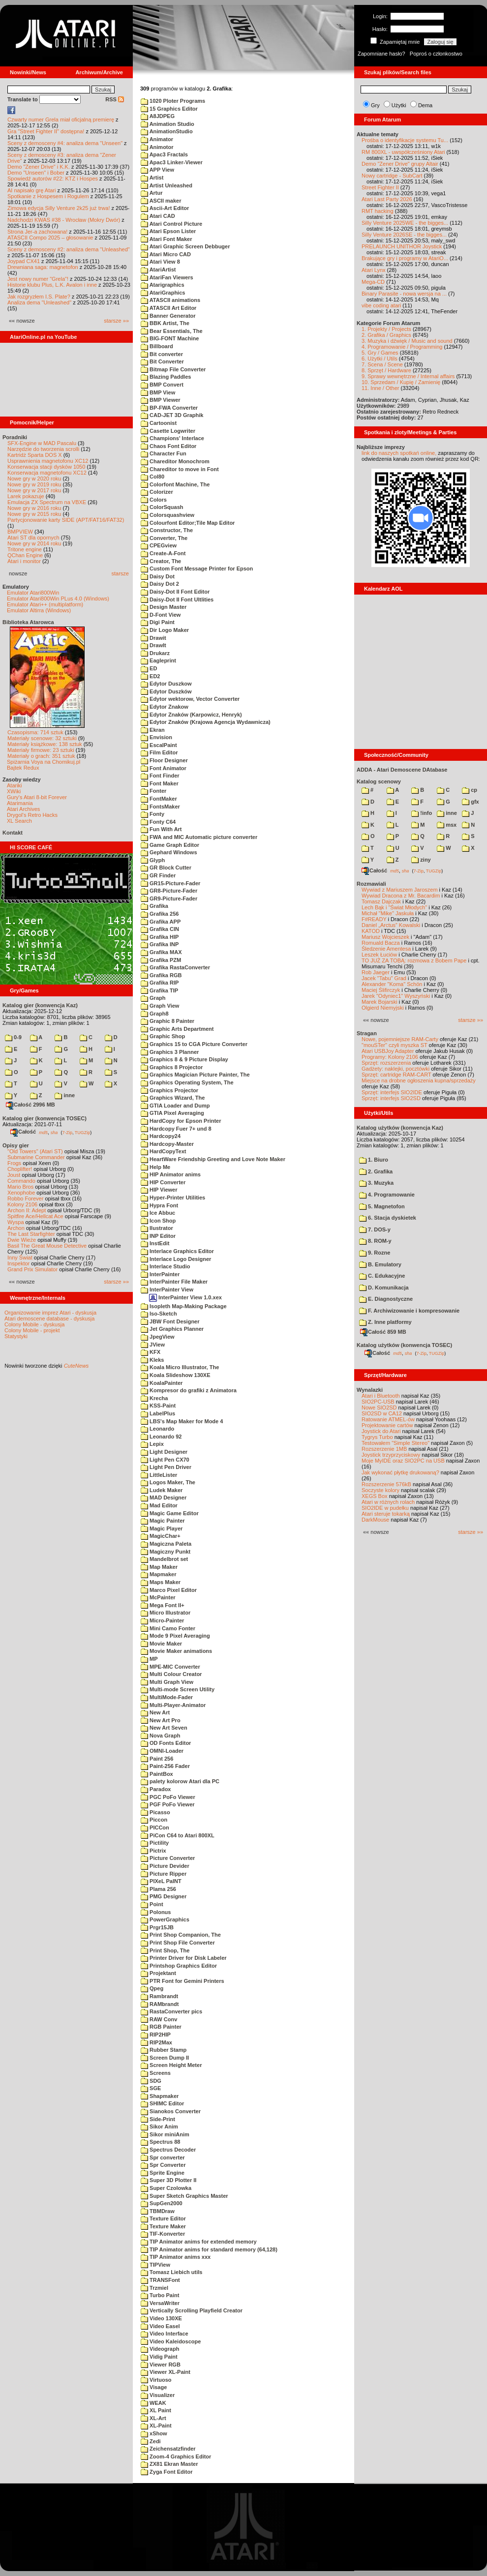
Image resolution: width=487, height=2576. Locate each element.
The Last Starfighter (31, 1234)
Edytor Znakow (164, 707)
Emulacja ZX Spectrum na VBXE (46, 502)
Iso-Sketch (159, 1314)
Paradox (156, 1789)
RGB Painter (161, 2027)
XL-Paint (156, 2425)
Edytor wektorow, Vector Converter (190, 699)
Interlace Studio (165, 1266)
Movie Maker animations (176, 1651)
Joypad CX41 (23, 261)
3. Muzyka (376, 1183)
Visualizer (158, 2395)
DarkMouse (375, 1520)
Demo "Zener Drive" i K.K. (38, 167)
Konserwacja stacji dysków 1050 (46, 467)
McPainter (158, 1597)
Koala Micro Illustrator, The (180, 1367)
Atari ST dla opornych (33, 537)
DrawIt (153, 645)
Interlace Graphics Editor (177, 1251)
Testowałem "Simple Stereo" (395, 1443)
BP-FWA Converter (169, 408)
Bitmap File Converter (173, 369)
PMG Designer (163, 1896)
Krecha (154, 1398)
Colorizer (157, 492)
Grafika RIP (160, 983)
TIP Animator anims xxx (176, 2257)
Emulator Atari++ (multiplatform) (45, 604)
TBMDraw (158, 2211)
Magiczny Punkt (165, 1552)
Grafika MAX (161, 952)
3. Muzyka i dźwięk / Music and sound (407, 341)
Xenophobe (21, 1193)
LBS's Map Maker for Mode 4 (182, 1421)
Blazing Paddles (166, 377)
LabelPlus (158, 1413)
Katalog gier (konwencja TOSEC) (44, 1118)
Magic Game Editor (170, 1513)
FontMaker (159, 799)
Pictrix (153, 1851)
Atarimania (20, 803)
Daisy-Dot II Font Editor (175, 592)
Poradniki (14, 437)
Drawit (153, 638)
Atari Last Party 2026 (387, 199)
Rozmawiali (371, 884)
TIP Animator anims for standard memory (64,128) (209, 2249)
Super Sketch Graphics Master (184, 2196)
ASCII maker (161, 201)
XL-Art (153, 2418)
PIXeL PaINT (161, 1881)
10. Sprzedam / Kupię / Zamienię (401, 382)
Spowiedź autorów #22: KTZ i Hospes (52, 178)
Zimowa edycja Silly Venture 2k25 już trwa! (58, 208)
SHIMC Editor (162, 2103)
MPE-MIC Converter (170, 1667)
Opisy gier (15, 1145)
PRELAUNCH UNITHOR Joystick (402, 246)
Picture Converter (168, 1858)
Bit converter (162, 354)
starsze (120, 573)
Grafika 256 (160, 914)
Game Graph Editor (170, 845)
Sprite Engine (162, 2173)
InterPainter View (167, 1289)
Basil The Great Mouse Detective (47, 1246)
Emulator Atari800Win (33, 593)
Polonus (156, 1912)
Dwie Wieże (21, 1240)
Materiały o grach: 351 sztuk (41, 756)
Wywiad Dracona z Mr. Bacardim (401, 896)
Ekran (153, 730)
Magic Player (162, 1528)
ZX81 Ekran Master (169, 2464)
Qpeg (152, 1988)
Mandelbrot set (164, 1559)
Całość (23, 1132)
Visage (154, 2387)
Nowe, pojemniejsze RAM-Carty (400, 1039)
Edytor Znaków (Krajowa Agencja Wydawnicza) (206, 722)
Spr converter (163, 2157)
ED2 (150, 676)
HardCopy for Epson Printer (181, 1121)
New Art (155, 1712)
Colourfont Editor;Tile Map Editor (188, 523)
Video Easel (160, 2326)
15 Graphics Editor (169, 109)
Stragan (367, 1033)
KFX (150, 1352)
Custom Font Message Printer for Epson (197, 568)
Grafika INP (160, 944)
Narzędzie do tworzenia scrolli (43, 449)
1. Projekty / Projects (386, 329)
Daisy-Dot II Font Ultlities (177, 599)
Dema (425, 105)
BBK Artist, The (165, 323)
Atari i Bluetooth (381, 1396)
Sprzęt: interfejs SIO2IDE (392, 1092)
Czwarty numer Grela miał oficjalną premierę (60, 119)
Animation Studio (167, 124)
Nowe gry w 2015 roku (34, 514)
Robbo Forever (25, 1198)
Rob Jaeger (376, 972)
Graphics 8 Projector (172, 1067)
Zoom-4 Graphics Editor (176, 2456)
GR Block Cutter (166, 867)
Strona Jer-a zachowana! (37, 232)
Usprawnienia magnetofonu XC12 (48, 461)
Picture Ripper (163, 1874)
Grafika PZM (161, 960)
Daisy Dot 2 (160, 584)
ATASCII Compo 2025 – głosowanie (50, 237)
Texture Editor (163, 2218)
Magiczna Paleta (166, 1544)
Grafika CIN (160, 929)
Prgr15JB (157, 1927)
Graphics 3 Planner (170, 1052)
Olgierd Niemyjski (383, 1008)
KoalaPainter (162, 1383)
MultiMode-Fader (167, 1697)
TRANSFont (160, 2280)
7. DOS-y (375, 1229)
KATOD (371, 931)
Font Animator (163, 768)
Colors (154, 500)
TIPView (155, 2265)
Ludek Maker (162, 1490)
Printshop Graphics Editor (179, 1966)
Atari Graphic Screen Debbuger (185, 246)
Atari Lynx (374, 270)
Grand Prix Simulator (32, 1269)
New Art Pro (161, 1720)
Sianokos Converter (171, 2111)
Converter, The (164, 538)
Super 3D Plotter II (168, 2180)
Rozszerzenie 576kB (386, 1484)
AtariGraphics (163, 293)
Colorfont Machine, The (175, 484)
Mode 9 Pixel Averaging (175, 1636)
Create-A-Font (163, 553)
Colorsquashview (167, 515)
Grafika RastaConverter (175, 967)
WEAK (153, 2403)
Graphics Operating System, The (187, 1082)
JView (153, 1345)
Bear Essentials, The (172, 331)
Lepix (152, 1444)
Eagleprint (158, 660)
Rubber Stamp (163, 2050)
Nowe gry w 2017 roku (34, 490)
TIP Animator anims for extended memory (199, 2242)
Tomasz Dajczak (381, 901)
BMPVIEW (20, 532)
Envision (156, 737)
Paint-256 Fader (165, 1766)
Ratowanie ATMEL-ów (388, 1419)
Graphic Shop (163, 1036)
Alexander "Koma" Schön (392, 984)
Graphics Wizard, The (173, 1098)
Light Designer (164, 1452)
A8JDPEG (158, 116)
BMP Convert (162, 385)
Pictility (155, 1843)
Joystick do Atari (381, 1431)
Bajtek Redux (23, 768)
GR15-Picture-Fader (170, 883)
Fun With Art (161, 829)
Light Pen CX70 (165, 1460)
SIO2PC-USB (378, 1402)
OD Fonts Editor (166, 1743)
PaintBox (157, 1774)
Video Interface (164, 2333)
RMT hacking (378, 211)
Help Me (155, 1167)
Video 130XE (161, 2318)
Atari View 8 (160, 262)
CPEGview (159, 545)
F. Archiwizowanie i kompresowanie (409, 1311)
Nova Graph (160, 1735)
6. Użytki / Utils (379, 358)
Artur (152, 193)
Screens (156, 2073)
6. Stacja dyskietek (387, 1218)
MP (149, 1659)
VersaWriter (160, 2303)
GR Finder (158, 875)
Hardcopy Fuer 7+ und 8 (176, 1129)
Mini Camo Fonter (168, 1628)
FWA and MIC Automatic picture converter (199, 837)
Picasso (155, 1812)
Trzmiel (154, 2288)
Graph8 (155, 1014)
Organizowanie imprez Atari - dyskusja (50, 1313)
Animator (157, 139)
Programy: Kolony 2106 (390, 1057)
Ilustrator (157, 1228)
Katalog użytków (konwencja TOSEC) (404, 1345)
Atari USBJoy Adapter (388, 1051)
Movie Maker (161, 1644)
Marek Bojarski (379, 1002)
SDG (151, 2081)
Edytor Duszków (166, 691)
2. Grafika (376, 1171)
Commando (21, 1181)
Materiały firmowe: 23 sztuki (40, 750)
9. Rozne (374, 1253)
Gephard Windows (169, 852)
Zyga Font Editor (166, 2472)
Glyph (153, 860)
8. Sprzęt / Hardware (386, 370)
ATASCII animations (170, 300)
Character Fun (163, 453)
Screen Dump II (165, 2058)
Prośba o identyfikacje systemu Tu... (405, 140)
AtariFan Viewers (167, 277)
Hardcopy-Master (167, 1144)
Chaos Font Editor (168, 446)
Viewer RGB (161, 2364)
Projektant (158, 1973)
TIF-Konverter (163, 2234)
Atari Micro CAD (166, 254)
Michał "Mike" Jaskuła (388, 913)
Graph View (160, 1006)
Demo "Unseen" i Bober (35, 173)
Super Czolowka (166, 2188)
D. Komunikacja (384, 1287)
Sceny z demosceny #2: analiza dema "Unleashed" (68, 249)
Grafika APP (161, 922)
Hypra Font (159, 1205)
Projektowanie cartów (387, 1425)
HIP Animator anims (171, 1174)
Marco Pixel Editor (169, 1590)
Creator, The (161, 561)
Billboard (157, 346)
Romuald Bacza (381, 943)
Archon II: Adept (27, 1210)
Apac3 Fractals (164, 154)
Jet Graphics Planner (172, 1329)
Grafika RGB (161, 975)
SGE (151, 2088)
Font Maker (160, 783)
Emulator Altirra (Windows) (39, 610)
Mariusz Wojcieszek (385, 937)
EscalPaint (159, 745)
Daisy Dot (158, 576)
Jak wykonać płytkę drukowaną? (400, 1472)
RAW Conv (159, 2019)
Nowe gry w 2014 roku (34, 543)
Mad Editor (159, 1505)
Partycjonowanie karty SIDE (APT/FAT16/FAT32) (65, 520)
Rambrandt (159, 1996)
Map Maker (159, 1567)
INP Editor (158, 1236)
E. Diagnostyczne (386, 1299)
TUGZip (83, 1132)
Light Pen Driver (166, 1467)
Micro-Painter (162, 1620)
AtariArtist (158, 269)
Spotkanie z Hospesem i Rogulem (48, 196)
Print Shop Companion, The (181, 1935)
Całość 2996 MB (30, 1105)
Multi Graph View (167, 1682)
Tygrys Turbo (377, 1437)
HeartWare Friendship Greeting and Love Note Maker (213, 1159)
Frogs (14, 1163)
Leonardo (157, 1429)
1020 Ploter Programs (173, 101)
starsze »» (116, 321)
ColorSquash (162, 507)
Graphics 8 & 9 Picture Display (184, 1059)
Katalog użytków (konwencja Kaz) (400, 1128)
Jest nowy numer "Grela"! (37, 279)
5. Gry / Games (380, 353)
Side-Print (158, 2119)
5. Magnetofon (382, 1206)
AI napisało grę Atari (31, 190)
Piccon (154, 1820)
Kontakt (12, 833)
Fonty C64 (158, 822)
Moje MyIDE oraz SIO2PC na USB (403, 1461)
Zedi (151, 2441)
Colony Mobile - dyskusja (34, 1324)
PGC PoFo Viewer (168, 1797)
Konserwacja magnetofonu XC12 (47, 473)
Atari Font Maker (166, 239)
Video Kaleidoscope (171, 2341)
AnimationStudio (167, 131)
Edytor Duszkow (166, 684)
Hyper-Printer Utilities (173, 1197)
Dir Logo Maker (165, 630)
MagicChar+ (161, 1536)
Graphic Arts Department (177, 1029)
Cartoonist (159, 423)
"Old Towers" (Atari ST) (35, 1151)
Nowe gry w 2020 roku (34, 478)
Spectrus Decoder (168, 2150)
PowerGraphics (165, 1919)
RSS (114, 99)
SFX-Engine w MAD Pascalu (41, 443)
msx (447, 825)
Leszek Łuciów (379, 955)
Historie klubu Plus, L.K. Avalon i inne (52, 285)
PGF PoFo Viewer (168, 1804)
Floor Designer (164, 760)
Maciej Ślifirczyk (381, 990)
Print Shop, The (165, 1950)
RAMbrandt (160, 2004)
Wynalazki (370, 1390)
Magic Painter (163, 1521)
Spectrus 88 (160, 2142)
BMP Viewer (161, 400)
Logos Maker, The (168, 1482)
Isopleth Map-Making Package (184, 1306)
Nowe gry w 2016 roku (34, 508)
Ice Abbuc (158, 1213)
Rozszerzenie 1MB (384, 1449)
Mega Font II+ (162, 1605)
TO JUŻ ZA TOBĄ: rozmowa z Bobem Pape (414, 960)
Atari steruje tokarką (386, 1514)
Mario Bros (20, 1187)
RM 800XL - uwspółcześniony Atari (403, 152)
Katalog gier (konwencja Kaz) (40, 1005)
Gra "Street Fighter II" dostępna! (45, 131)
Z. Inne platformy (385, 1322)
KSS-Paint (158, 1405)
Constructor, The (167, 530)
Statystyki (16, 1336)
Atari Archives (23, 809)
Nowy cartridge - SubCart (392, 176)
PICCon (155, 1827)
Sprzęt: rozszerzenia (386, 1063)
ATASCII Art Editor (168, 308)
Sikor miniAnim (165, 2134)
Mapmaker (158, 1574)
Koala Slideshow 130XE (176, 1375)
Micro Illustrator (165, 1613)
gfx (470, 802)
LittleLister (159, 1475)
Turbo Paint (160, 2295)
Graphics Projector (169, 1090)
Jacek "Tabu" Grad (384, 978)
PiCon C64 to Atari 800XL (177, 1835)
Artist (152, 177)
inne (65, 1095)
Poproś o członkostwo (436, 54)
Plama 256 (158, 1889)
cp (469, 790)
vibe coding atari (381, 305)
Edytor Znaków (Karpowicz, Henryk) (191, 715)
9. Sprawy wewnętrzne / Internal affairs (408, 376)
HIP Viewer (159, 1190)
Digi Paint (158, 622)
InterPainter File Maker (174, 1282)
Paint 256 (157, 1759)
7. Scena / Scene (382, 364)
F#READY (374, 919)
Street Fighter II (380, 187)
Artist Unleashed (166, 185)
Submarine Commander (36, 1157)
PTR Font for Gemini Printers (182, 1981)
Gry (375, 105)
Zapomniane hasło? (381, 54)
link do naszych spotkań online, (399, 453)
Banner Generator (168, 316)
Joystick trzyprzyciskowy (391, 1455)
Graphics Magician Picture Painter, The (195, 1075)
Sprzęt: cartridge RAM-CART (396, 1075)
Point (152, 1904)
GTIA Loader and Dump (175, 1105)
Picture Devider (165, 1866)
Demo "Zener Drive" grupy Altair (400, 164)
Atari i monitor (24, 561)
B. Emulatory (380, 1264)
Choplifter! (19, 1169)
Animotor (157, 147)
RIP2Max (156, 2042)
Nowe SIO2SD (379, 1407)
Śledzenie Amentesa (386, 949)
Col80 (152, 476)
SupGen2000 (162, 2203)
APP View (157, 170)
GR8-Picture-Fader (169, 891)
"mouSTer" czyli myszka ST (394, 1045)
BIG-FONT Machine (170, 338)
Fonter (153, 791)
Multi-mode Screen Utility (177, 1689)
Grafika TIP (159, 990)
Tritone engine (24, 549)
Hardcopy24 (161, 1136)
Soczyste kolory (380, 1490)
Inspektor (18, 1263)
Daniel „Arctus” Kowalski (391, 925)
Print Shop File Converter (178, 1943)
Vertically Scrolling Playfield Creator (192, 2310)
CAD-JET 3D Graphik (172, 415)
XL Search (19, 821)
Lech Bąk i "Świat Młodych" (394, 907)
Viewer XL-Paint (165, 2372)
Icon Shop (158, 1221)
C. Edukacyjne (382, 1276)
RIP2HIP (156, 2034)
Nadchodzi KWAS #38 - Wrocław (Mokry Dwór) (63, 220)
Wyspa (15, 1222)
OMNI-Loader (162, 1751)
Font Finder (160, 776)
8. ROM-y (375, 1241)
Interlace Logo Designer (176, 1259)
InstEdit (155, 1243)
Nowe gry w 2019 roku (34, 484)
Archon (16, 1228)
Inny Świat (19, 1257)
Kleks (152, 1360)
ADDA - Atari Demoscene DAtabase (402, 770)
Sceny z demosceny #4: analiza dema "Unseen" (64, 143)
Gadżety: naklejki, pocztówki (395, 1069)
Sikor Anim (159, 2126)
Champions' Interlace (172, 438)
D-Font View (161, 615)
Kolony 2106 (22, 1204)
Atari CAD (158, 216)
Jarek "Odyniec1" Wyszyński (396, 996)
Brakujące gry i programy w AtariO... (405, 258)
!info (421, 813)
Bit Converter (162, 361)
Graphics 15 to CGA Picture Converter (194, 1044)
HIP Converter (163, 1182)
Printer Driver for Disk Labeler (184, 1958)
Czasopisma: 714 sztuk (35, 732)
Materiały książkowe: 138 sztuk (44, 744)
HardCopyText (163, 1151)
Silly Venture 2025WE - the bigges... (405, 223)
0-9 (13, 1037)
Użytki (399, 105)
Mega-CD (373, 282)
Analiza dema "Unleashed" (39, 302)
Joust (13, 1175)
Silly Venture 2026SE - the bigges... (404, 235)
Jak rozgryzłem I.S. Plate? (38, 297)
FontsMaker (160, 806)
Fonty (152, 814)
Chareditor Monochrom (175, 461)
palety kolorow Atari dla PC (180, 1781)
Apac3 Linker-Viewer (172, 162)
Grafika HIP (160, 937)
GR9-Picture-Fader (169, 898)
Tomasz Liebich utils (171, 2272)
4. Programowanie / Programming (402, 347)
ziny (420, 860)
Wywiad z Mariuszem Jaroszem (400, 890)
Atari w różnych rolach (388, 1502)
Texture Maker (163, 2226)
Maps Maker (161, 1582)
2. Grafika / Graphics (386, 335)
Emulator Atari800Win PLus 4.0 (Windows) (58, 598)
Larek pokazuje (25, 496)
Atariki (14, 785)
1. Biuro (373, 1160)
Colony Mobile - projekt (32, 1330)
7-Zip (67, 1132)
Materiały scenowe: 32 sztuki (42, 738)
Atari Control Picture (171, 224)
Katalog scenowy (379, 781)
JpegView (158, 1337)
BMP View (158, 392)
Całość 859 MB (383, 1332)
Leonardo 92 (161, 1436)
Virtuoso (156, 2380)
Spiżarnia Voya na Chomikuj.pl (43, 762)
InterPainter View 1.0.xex (185, 1297)
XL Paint (156, 2410)
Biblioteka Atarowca (28, 622)
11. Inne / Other (380, 388)
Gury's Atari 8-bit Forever (37, 797)
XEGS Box (375, 1496)
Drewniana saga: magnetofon (42, 267)
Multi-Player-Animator (173, 1705)
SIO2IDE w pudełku (385, 1508)
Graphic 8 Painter (167, 1021)
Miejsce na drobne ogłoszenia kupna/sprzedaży (419, 1080)
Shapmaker (160, 2096)
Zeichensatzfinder (168, 2449)
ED (149, 668)
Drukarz (155, 653)
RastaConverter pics (171, 2011)
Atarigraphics (162, 285)
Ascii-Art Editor (165, 208)
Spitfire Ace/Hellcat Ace (35, 1216)
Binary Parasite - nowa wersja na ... (404, 294)
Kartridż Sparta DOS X (34, 455)
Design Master (163, 607)
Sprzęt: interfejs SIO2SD (391, 1098)
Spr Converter (163, 2165)
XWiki (14, 791)
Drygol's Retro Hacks (32, 815)
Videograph (160, 2349)
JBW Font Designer (170, 1321)
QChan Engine (25, 555)
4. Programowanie (387, 1195)
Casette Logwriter (168, 431)
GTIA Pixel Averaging (172, 1113)
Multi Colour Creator (171, 1674)
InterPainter (160, 1274)
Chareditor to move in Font (180, 469)
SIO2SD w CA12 (382, 1413)
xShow (154, 2433)
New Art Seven (164, 1728)
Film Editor (159, 752)
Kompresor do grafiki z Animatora (189, 1390)
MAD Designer (163, 1497)
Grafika (154, 906)
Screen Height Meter (171, 2065)
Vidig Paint (159, 2357)
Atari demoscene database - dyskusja (49, 1318)
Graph (153, 998)
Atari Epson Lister (168, 231)
